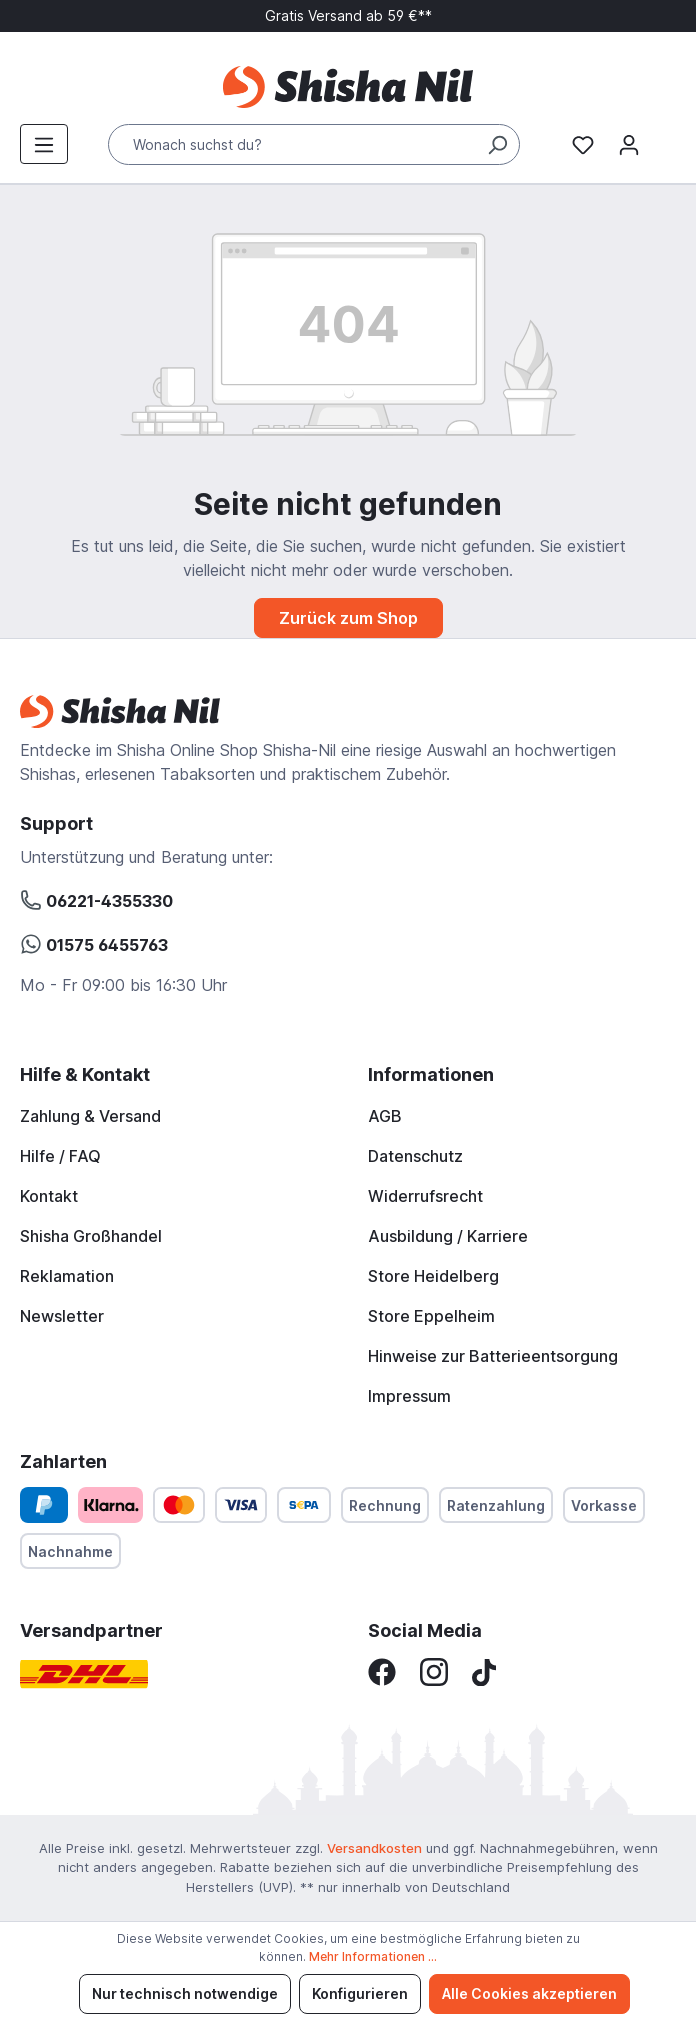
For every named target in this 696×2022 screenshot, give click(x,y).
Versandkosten (374, 1848)
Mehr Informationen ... (373, 1956)
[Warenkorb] (664, 139)
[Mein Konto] (629, 144)
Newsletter (62, 1316)
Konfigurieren (360, 1993)
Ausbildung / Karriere (448, 1236)
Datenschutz (415, 1156)
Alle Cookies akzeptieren (529, 1993)
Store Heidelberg (433, 1276)
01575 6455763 (94, 942)
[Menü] (44, 144)
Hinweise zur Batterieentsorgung (493, 1356)
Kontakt (49, 1196)
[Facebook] (382, 1671)
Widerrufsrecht (425, 1196)
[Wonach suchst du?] (314, 144)
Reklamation (67, 1276)
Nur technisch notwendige (185, 1993)
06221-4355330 (96, 898)
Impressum (409, 1396)
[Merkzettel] (583, 144)
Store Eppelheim (431, 1316)
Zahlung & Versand (90, 1116)
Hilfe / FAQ (60, 1156)
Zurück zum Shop (348, 618)
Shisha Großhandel (91, 1236)
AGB (385, 1116)
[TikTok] (484, 1671)
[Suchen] (497, 144)
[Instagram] (434, 1671)
